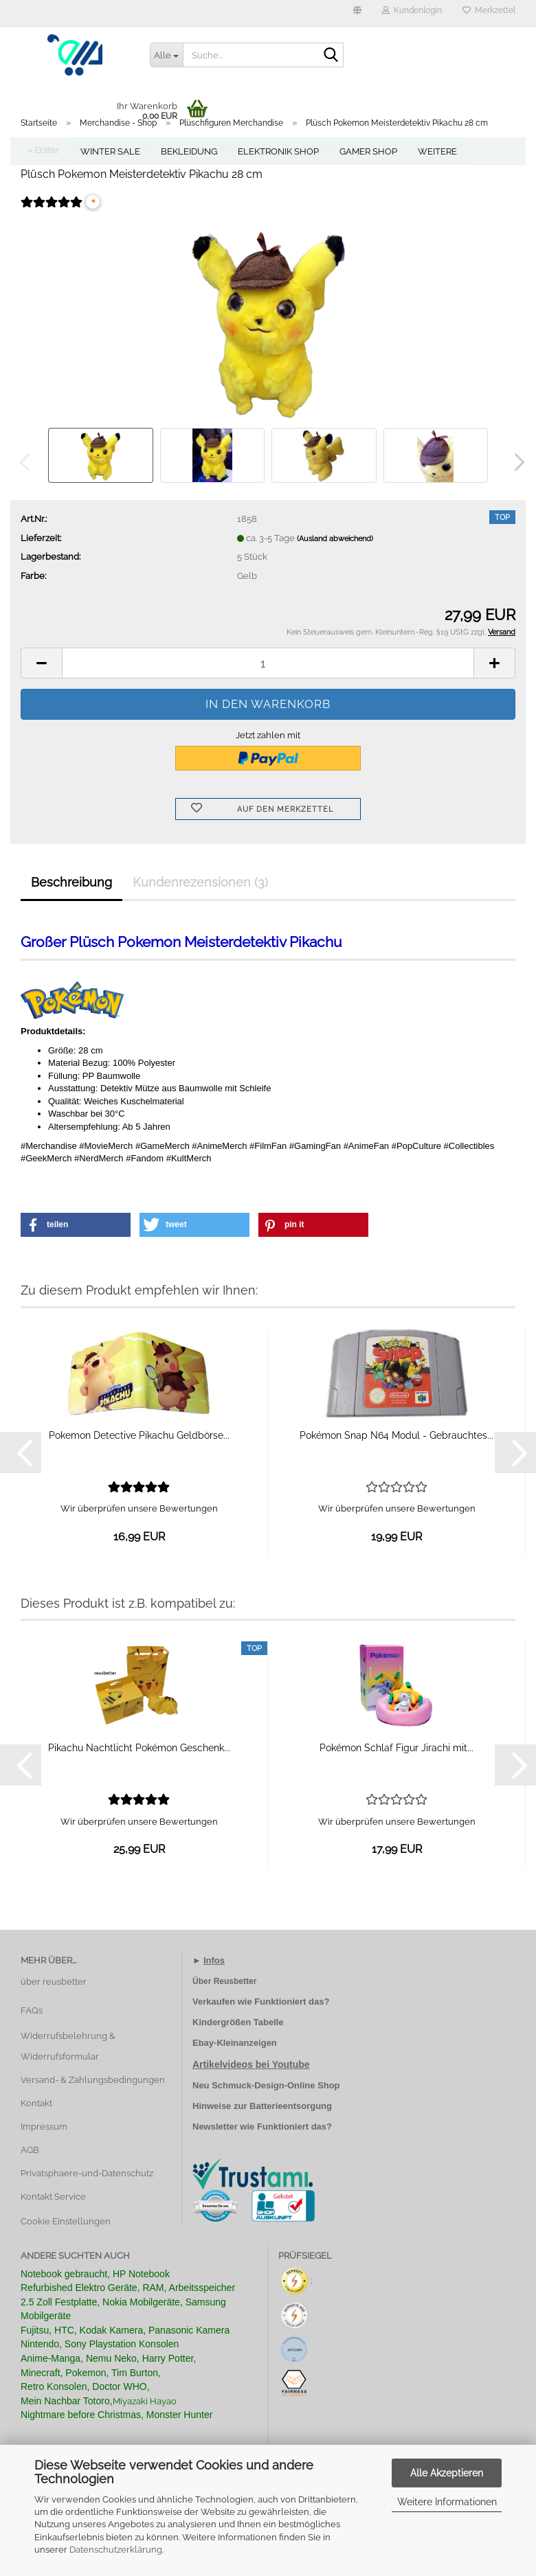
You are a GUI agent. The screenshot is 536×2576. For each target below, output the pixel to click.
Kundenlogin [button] (412, 10)
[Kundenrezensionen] (51, 211)
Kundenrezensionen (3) (200, 882)
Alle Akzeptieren (446, 2472)
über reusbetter (54, 1981)
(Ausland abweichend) (335, 538)
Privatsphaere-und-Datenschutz (87, 2173)
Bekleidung (189, 151)
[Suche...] (166, 55)
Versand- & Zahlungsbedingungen (93, 2080)
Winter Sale (110, 151)
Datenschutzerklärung (115, 2549)
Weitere (437, 151)
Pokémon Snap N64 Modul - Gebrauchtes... (396, 1435)
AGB (30, 2150)
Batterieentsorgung (290, 2106)
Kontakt (36, 2103)
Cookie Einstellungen (66, 2221)
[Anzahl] (268, 663)
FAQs (32, 2010)
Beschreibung (71, 882)
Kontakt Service (53, 2196)
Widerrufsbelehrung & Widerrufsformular (68, 2046)
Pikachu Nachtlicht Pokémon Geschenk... (139, 1747)
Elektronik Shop (278, 151)
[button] (357, 13)
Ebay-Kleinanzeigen (234, 2043)
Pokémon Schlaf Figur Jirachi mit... (396, 1747)
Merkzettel (488, 10)
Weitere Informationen (447, 2501)
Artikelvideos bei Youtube (251, 2064)
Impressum (44, 2126)
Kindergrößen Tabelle (238, 2022)
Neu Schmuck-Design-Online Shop (266, 2085)
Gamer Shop (368, 151)
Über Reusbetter (224, 1981)
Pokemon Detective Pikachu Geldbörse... (139, 1435)
